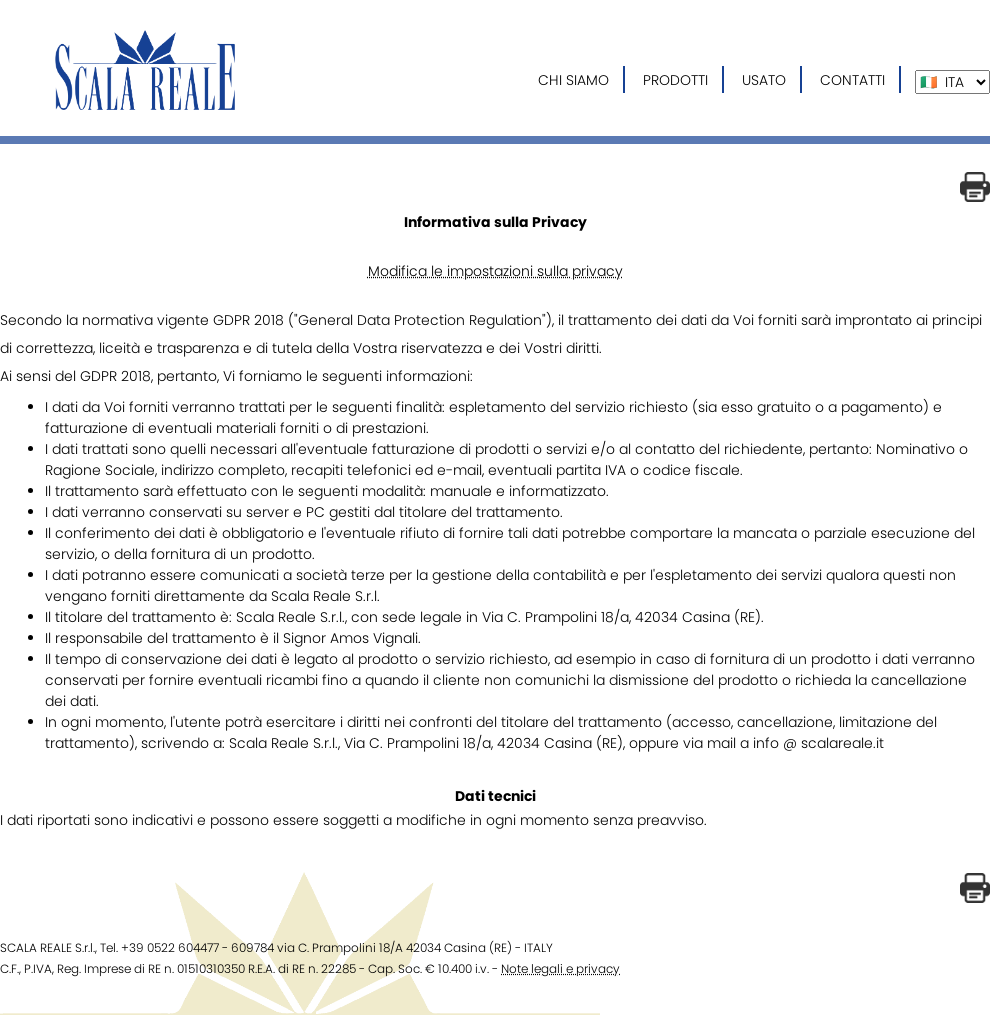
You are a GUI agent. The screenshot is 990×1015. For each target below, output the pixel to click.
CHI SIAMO (573, 80)
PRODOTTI (675, 80)
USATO (764, 80)
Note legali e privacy (560, 968)
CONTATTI (852, 80)
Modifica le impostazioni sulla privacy (495, 271)
